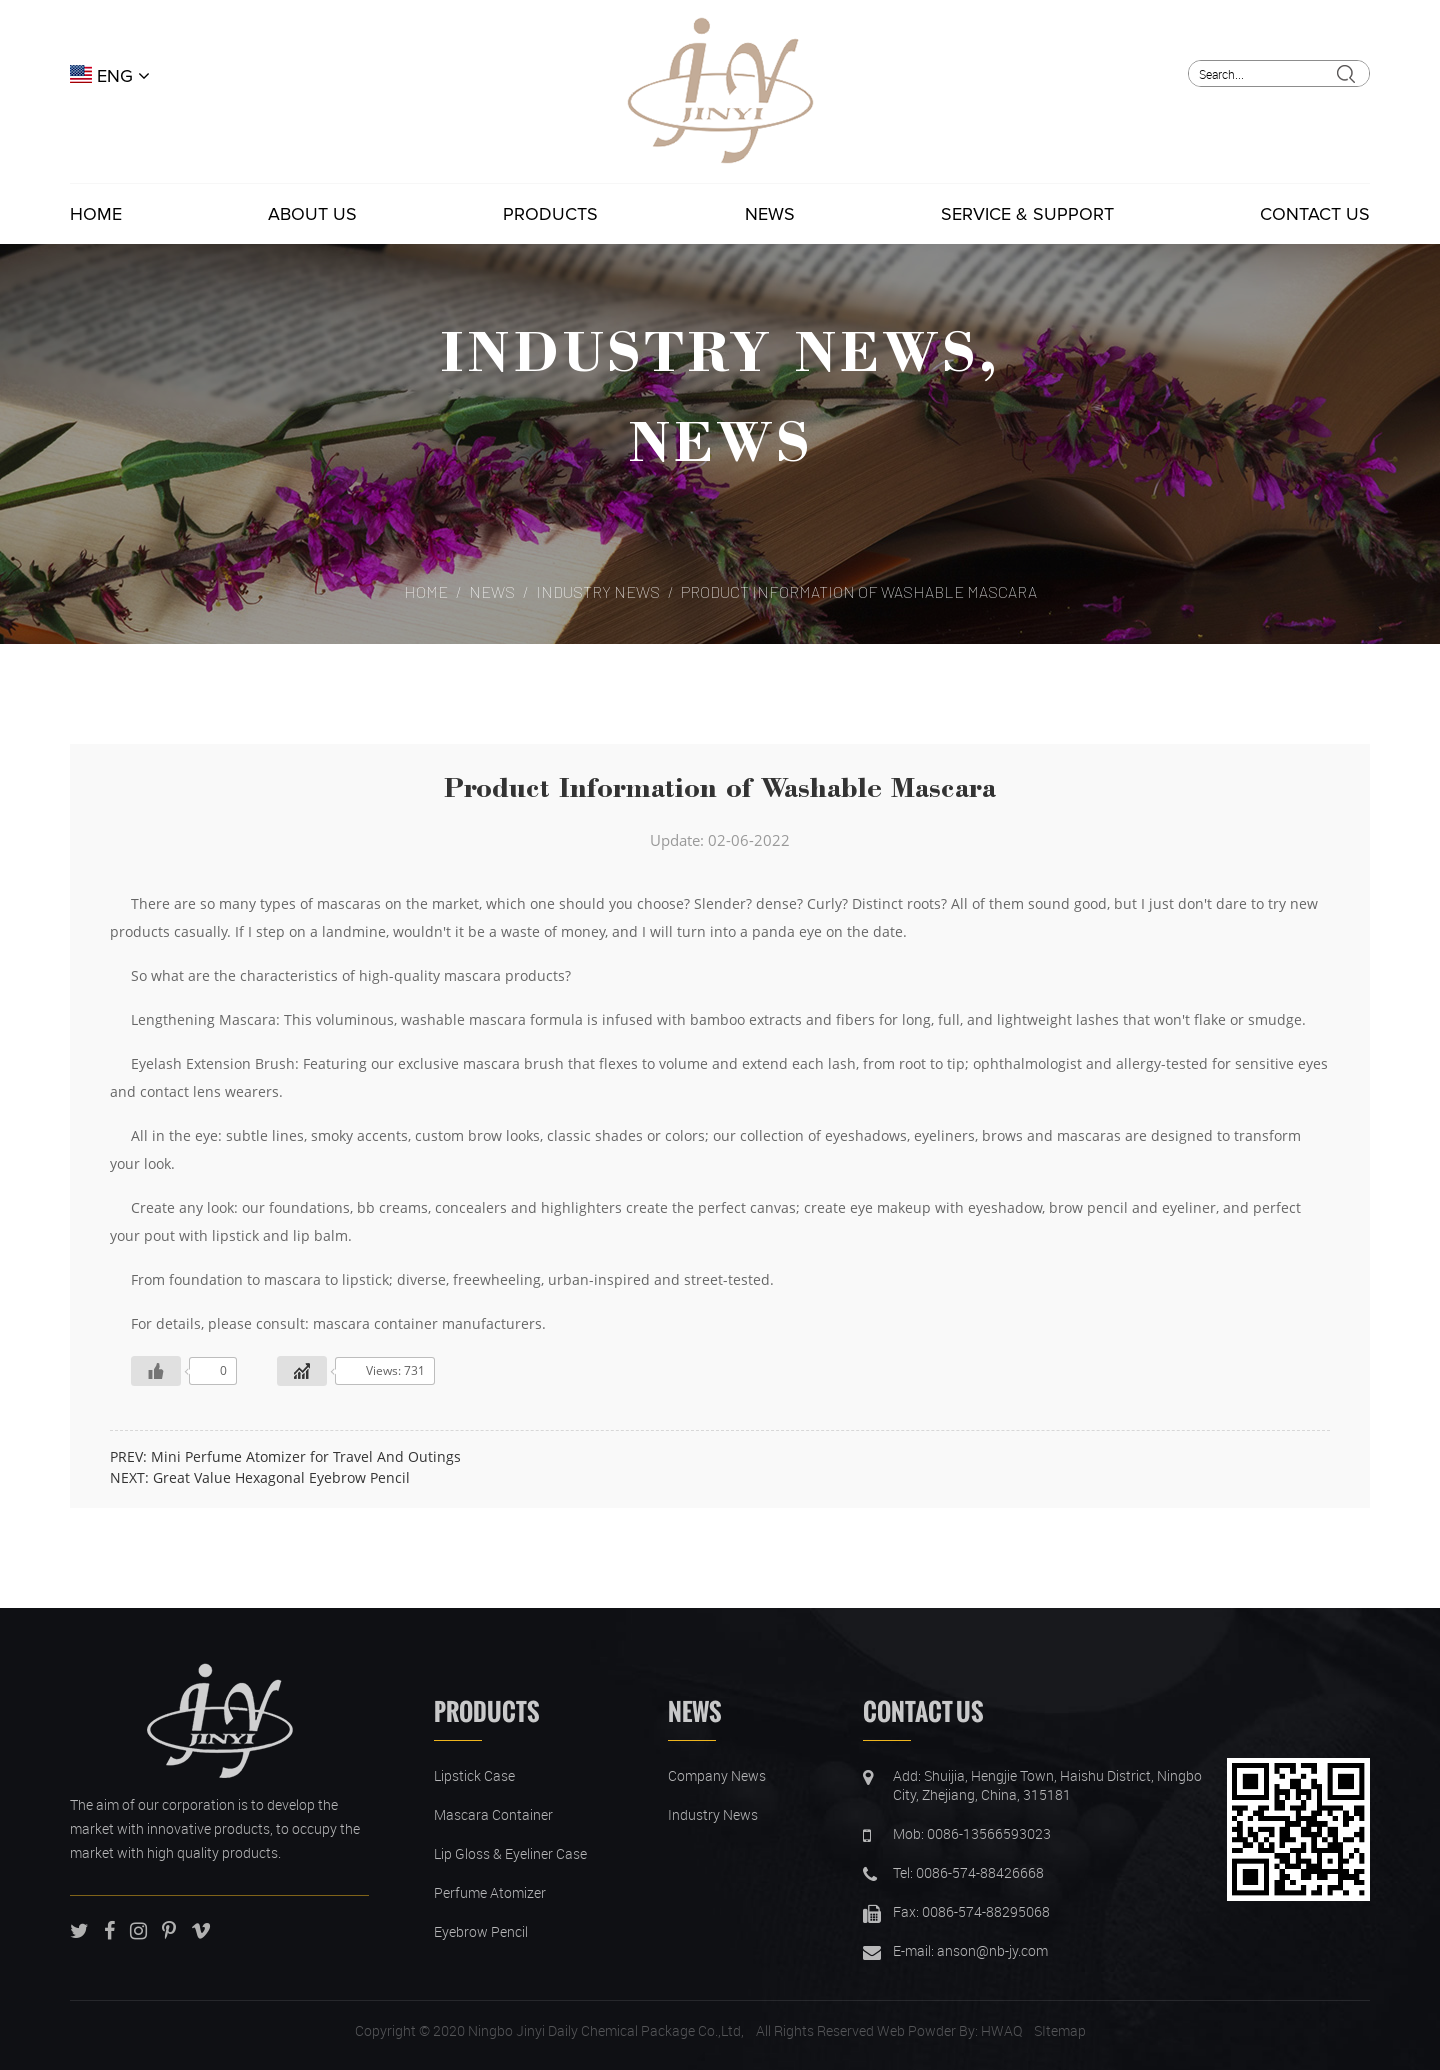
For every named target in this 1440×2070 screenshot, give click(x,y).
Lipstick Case (474, 1775)
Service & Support (1027, 214)
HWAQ (1001, 2030)
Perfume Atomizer (490, 1892)
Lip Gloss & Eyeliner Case (510, 1853)
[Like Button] (156, 1371)
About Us (312, 214)
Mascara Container (493, 1814)
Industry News (709, 349)
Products (550, 214)
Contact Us (1315, 214)
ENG (110, 76)
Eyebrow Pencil (481, 1931)
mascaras (349, 903)
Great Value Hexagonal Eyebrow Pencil (281, 1477)
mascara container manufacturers (427, 1323)
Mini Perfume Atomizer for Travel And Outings (306, 1456)
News (770, 214)
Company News (717, 1775)
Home (96, 214)
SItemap (1060, 2030)
